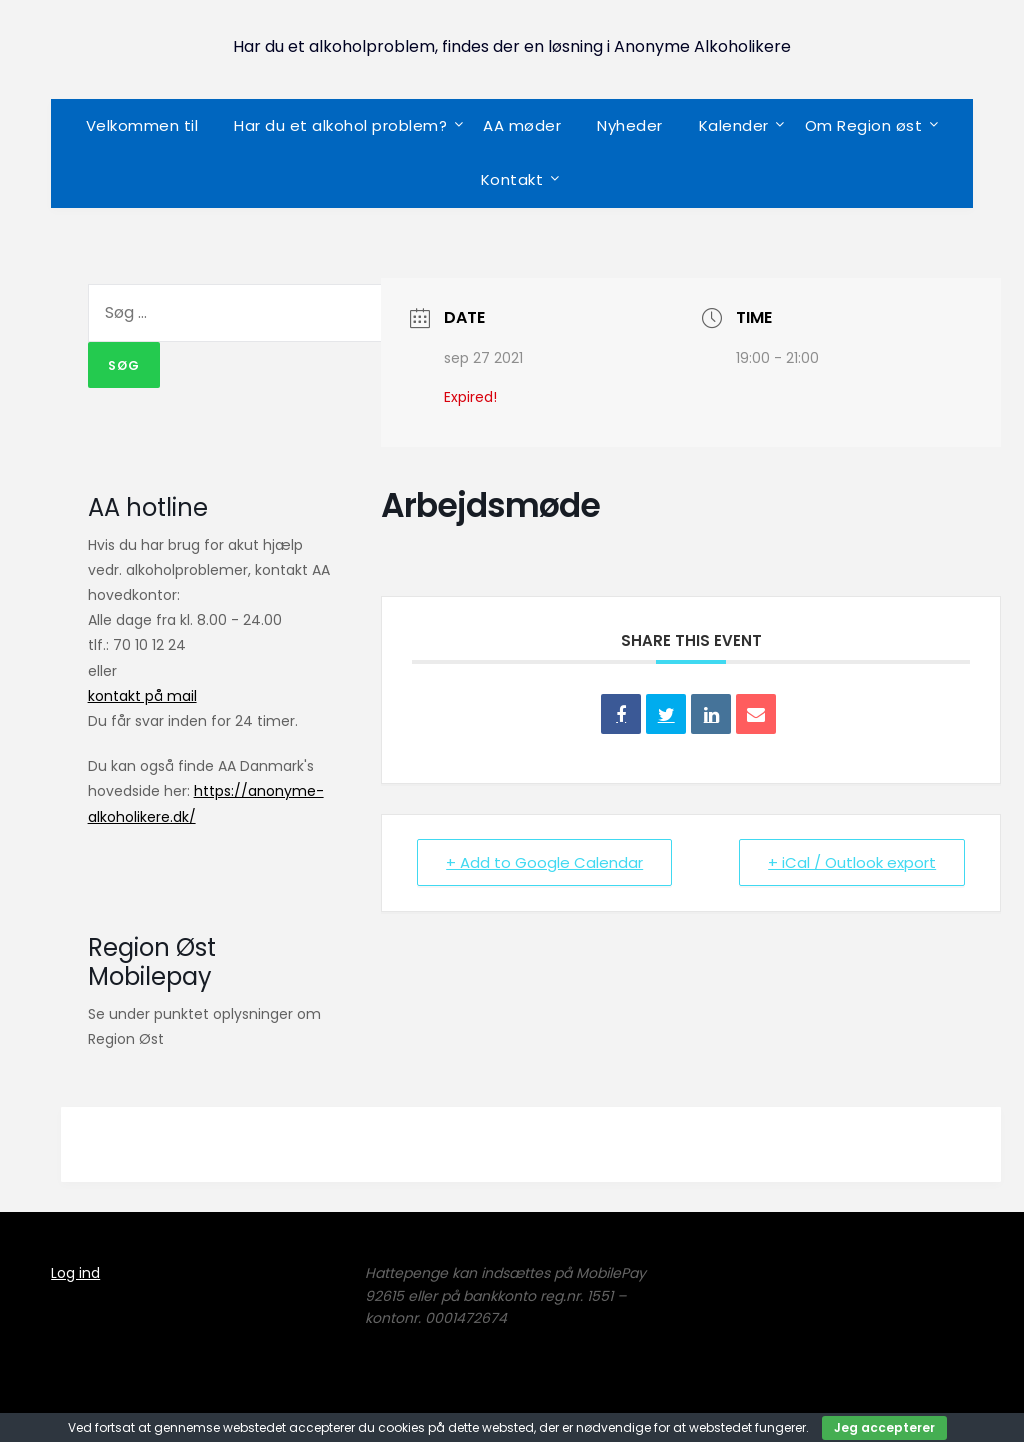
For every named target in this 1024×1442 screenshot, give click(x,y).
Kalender (734, 125)
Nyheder (630, 125)
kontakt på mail (142, 696)
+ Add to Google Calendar (544, 862)
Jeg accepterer (884, 1427)
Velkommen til (142, 125)
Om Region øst (864, 125)
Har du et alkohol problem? (340, 125)
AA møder (522, 125)
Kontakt (512, 179)
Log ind (75, 1273)
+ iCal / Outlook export (852, 862)
